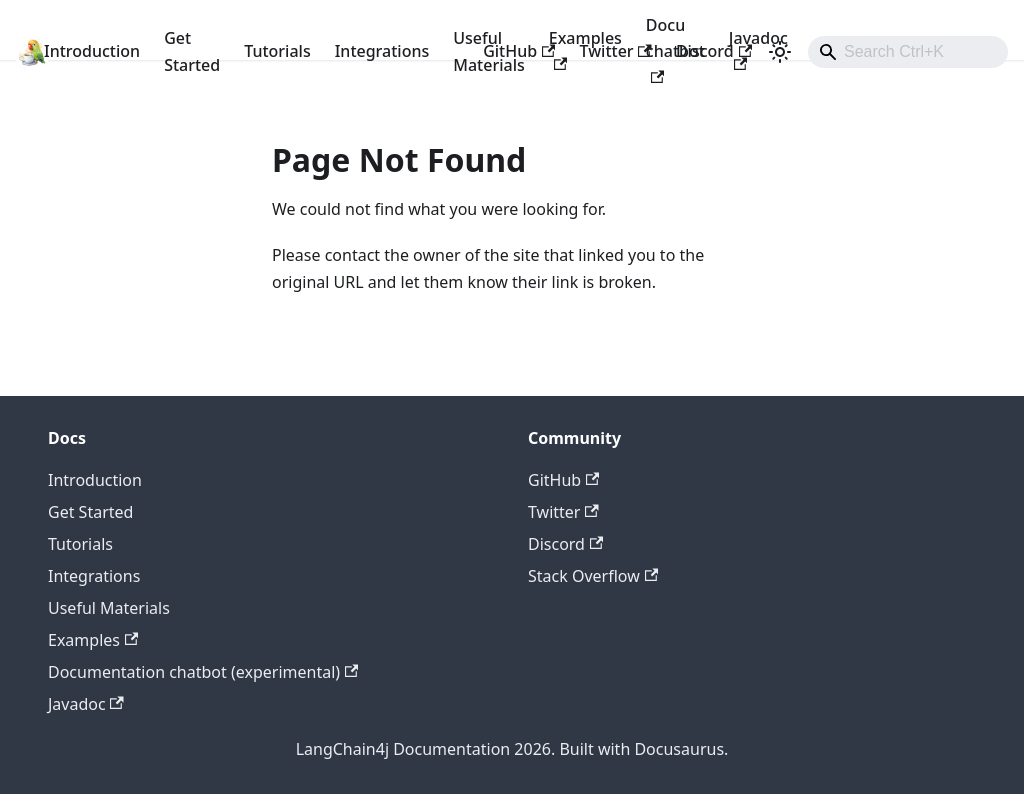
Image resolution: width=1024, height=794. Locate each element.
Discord (714, 51)
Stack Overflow (593, 576)
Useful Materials (109, 608)
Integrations (382, 51)
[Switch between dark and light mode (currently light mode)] (780, 52)
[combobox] (908, 52)
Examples (93, 640)
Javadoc (86, 704)
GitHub (519, 51)
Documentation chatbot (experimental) (203, 672)
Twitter (615, 51)
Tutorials (277, 51)
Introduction (92, 51)
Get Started (192, 51)
